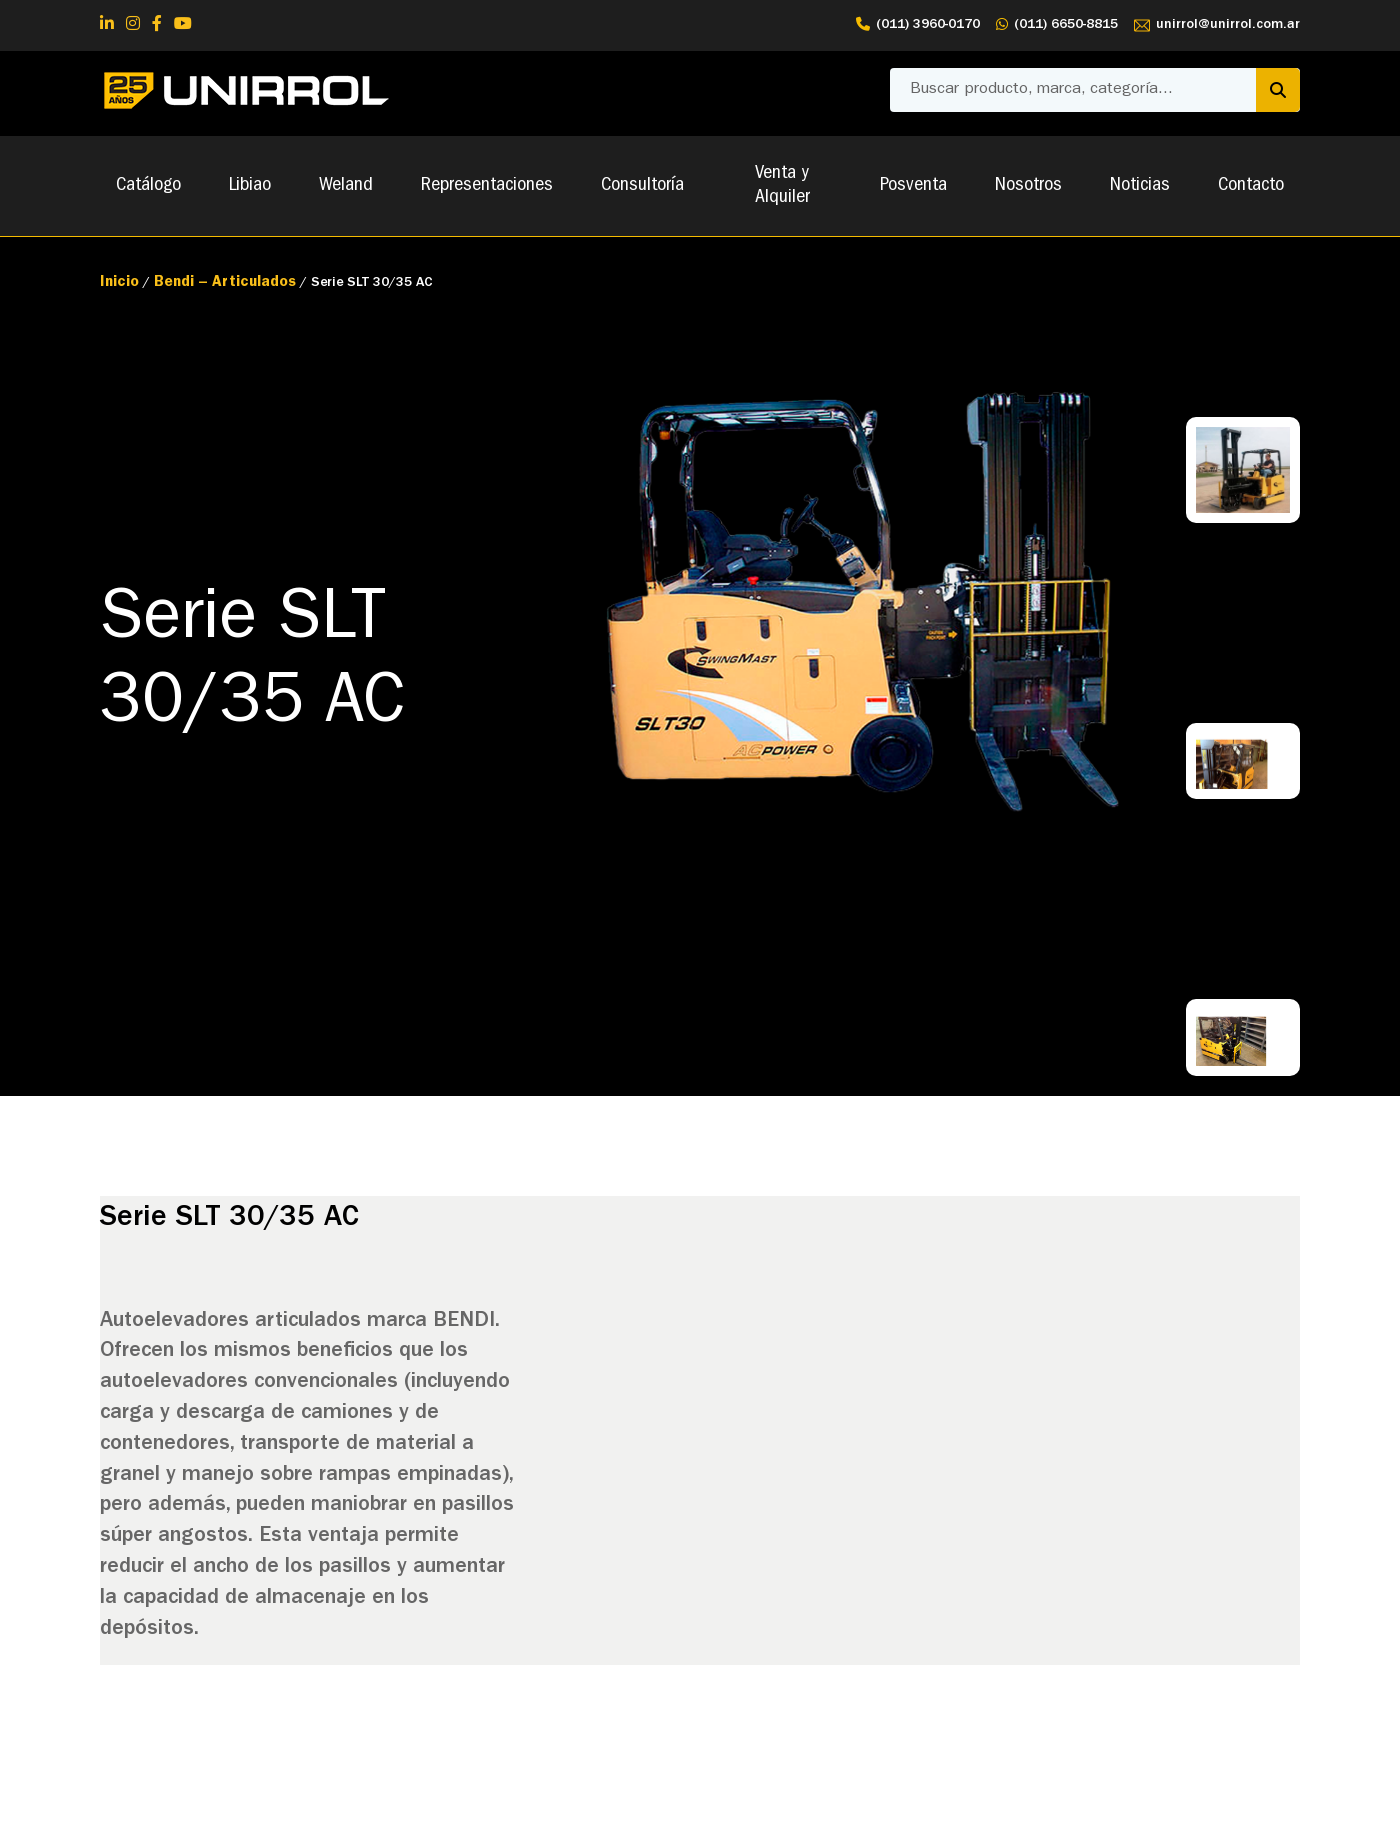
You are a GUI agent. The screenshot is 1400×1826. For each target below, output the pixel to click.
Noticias (1140, 186)
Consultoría (642, 186)
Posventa (913, 186)
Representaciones (487, 186)
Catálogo (148, 186)
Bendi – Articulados (225, 283)
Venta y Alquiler (782, 186)
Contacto (1251, 186)
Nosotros (1028, 186)
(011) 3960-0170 (918, 25)
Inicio (119, 283)
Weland (346, 186)
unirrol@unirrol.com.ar (1217, 25)
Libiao (250, 186)
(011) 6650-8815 (1057, 25)
